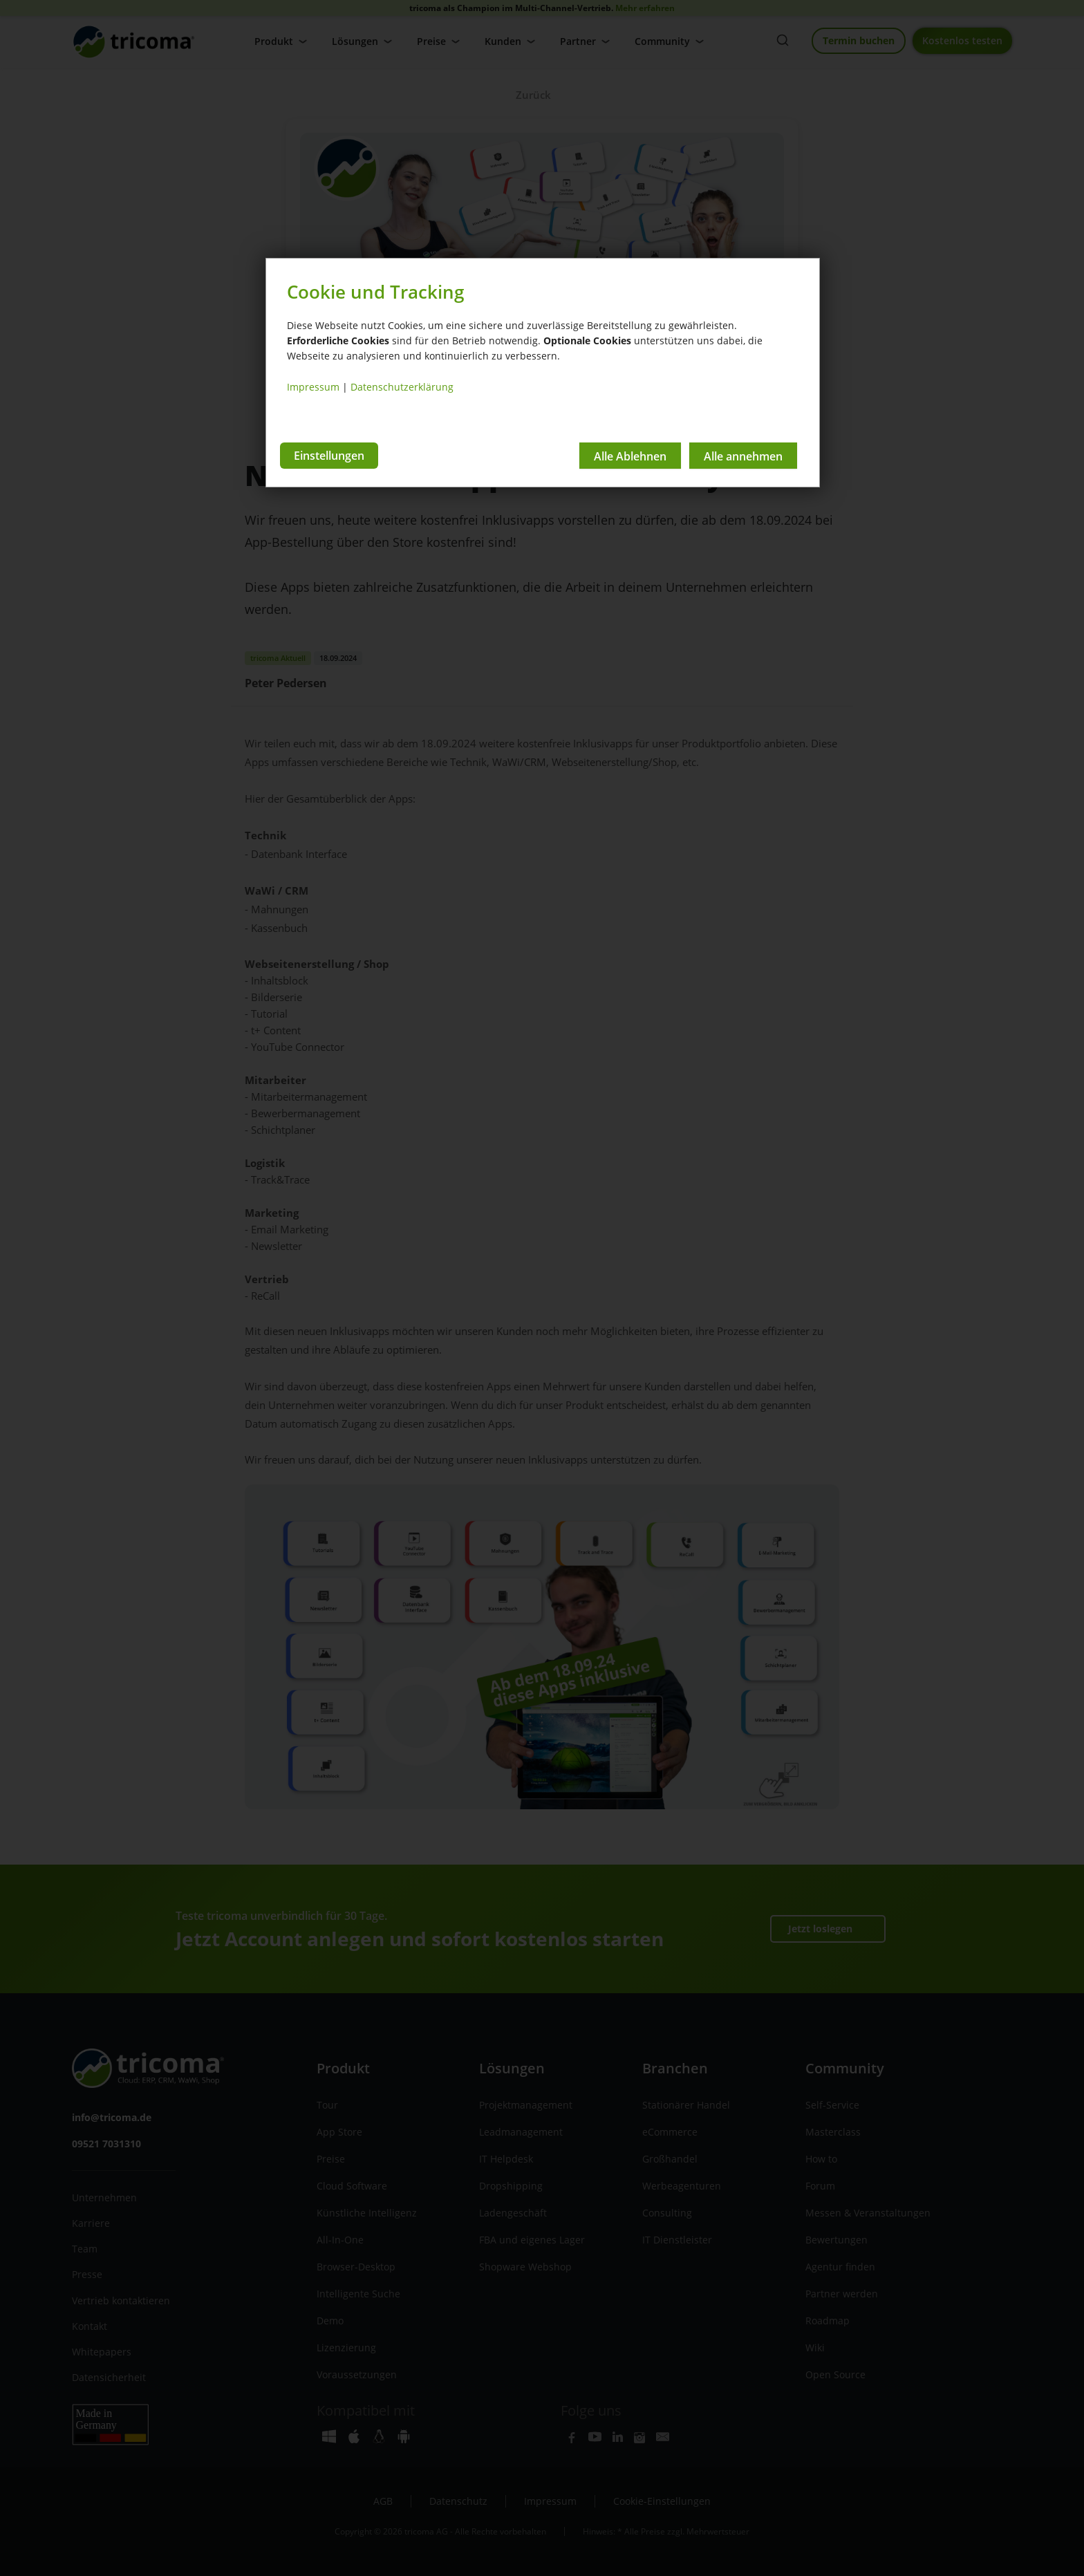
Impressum (313, 386)
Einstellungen (329, 455)
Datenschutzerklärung (402, 386)
